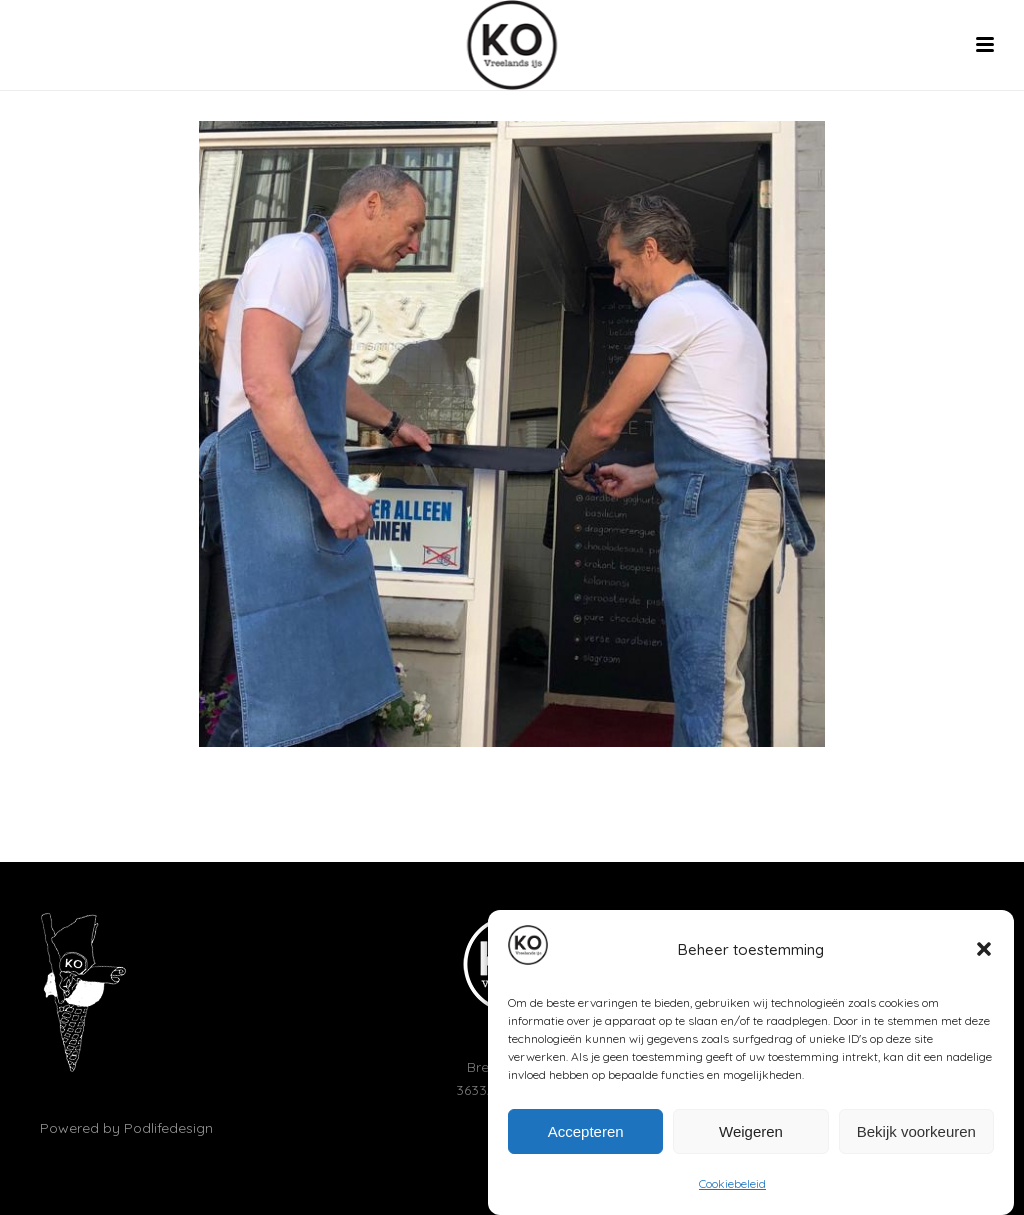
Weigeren (751, 1135)
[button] (984, 954)
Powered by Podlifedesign (126, 1128)
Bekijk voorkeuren (916, 1135)
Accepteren (586, 1135)
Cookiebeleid (732, 1188)
